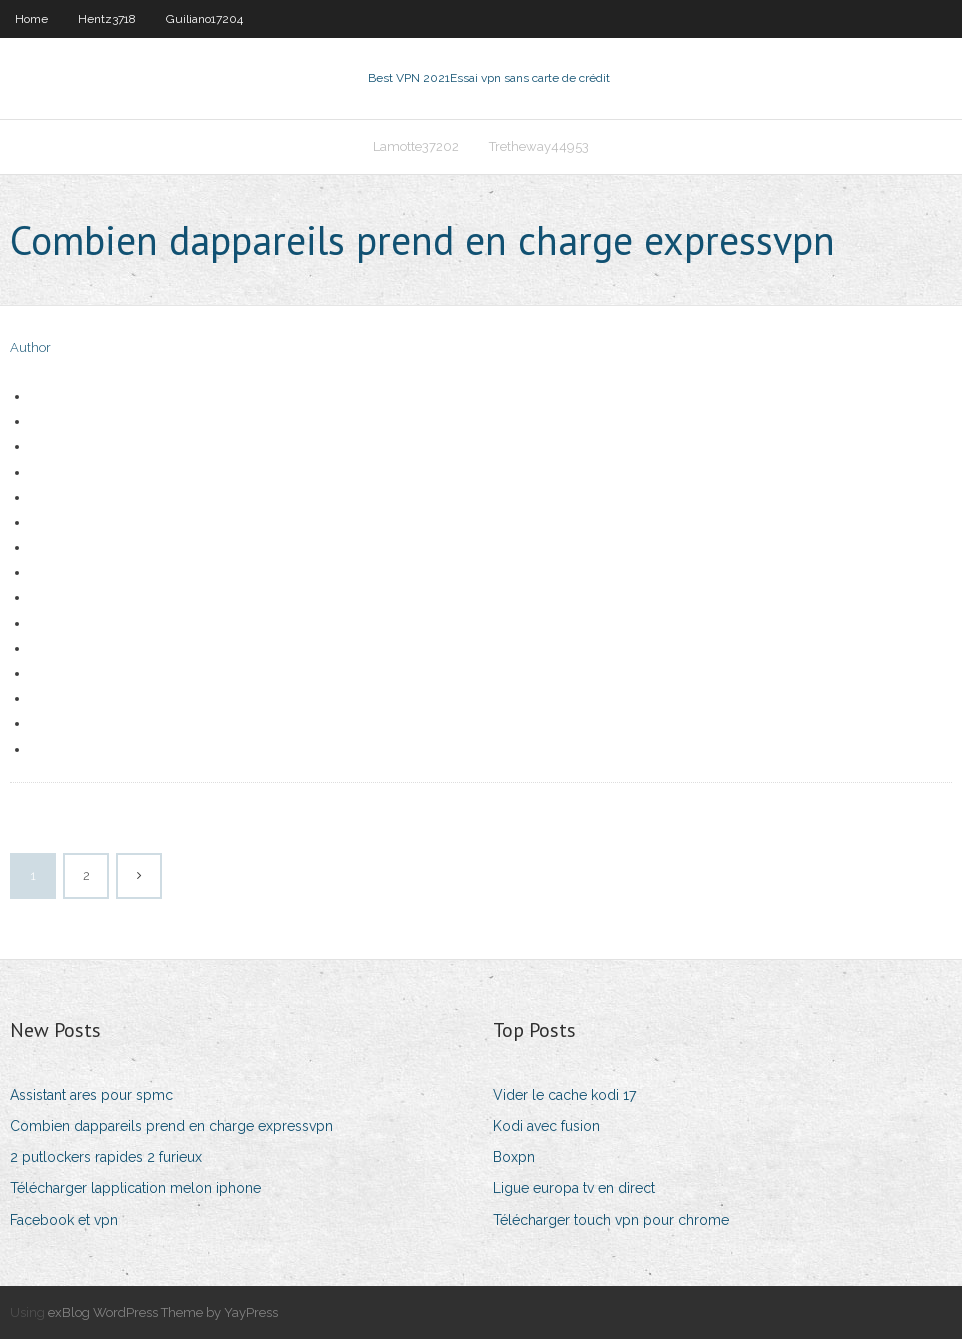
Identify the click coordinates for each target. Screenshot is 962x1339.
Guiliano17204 (204, 19)
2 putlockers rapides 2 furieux (106, 1157)
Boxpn (514, 1157)
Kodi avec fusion (546, 1126)
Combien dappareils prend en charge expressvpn (171, 1126)
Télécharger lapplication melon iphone (135, 1188)
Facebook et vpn (64, 1220)
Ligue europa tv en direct (574, 1188)
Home (31, 19)
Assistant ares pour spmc (91, 1095)
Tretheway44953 (539, 146)
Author (30, 347)
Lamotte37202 (416, 146)
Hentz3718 (107, 19)
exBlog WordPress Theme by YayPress (163, 1312)
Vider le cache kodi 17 (564, 1095)
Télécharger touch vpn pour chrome (611, 1220)
